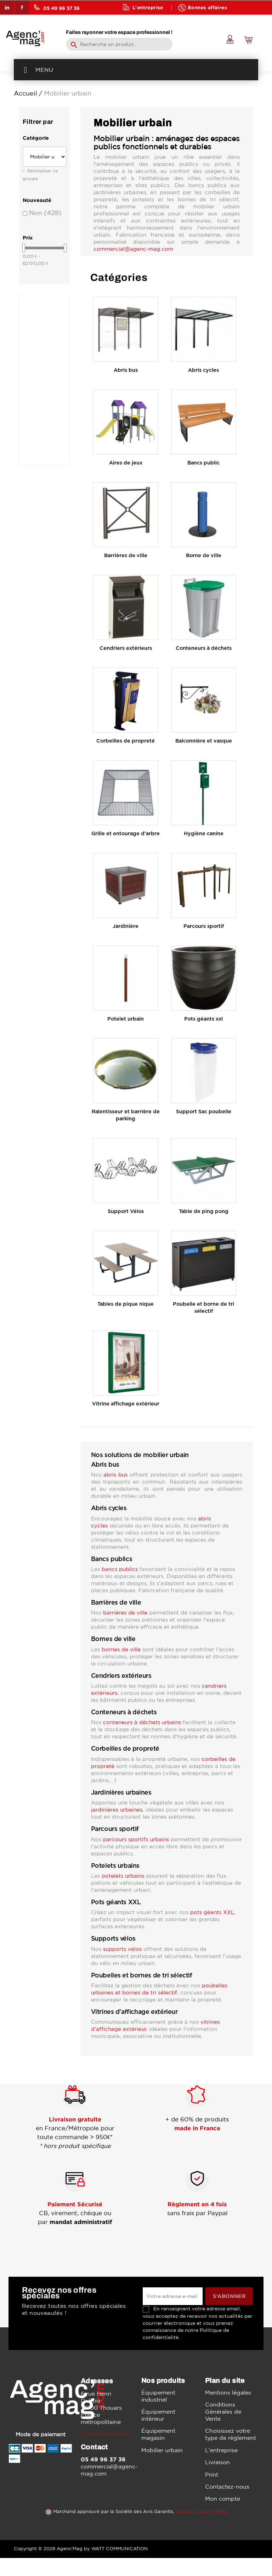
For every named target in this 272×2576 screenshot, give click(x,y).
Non (45, 212)
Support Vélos (126, 1211)
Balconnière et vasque (203, 741)
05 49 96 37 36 (57, 7)
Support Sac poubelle (203, 1111)
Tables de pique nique (125, 1304)
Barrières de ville (125, 555)
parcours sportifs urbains (136, 1839)
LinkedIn (7, 7)
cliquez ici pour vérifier (200, 2511)
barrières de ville (125, 1613)
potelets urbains (123, 1876)
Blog (138, 21)
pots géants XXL (212, 1912)
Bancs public (203, 463)
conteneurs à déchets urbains (142, 1722)
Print (211, 2474)
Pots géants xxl (203, 1019)
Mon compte (222, 2498)
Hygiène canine (203, 833)
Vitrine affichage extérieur (125, 1404)
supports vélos (122, 1949)
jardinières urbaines (116, 1810)
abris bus (115, 1475)
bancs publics (120, 1569)
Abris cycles (203, 370)
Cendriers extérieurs (126, 648)
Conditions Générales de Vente (223, 2411)
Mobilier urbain (162, 2450)
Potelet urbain (125, 1019)
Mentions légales (228, 2392)
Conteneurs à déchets (204, 648)
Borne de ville (203, 555)
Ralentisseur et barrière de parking (126, 1115)
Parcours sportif (203, 926)
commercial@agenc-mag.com (133, 249)
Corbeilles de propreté (125, 741)
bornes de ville (121, 1649)
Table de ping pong (203, 1211)
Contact (179, 21)
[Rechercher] (119, 44)
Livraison (217, 2462)
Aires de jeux (125, 463)
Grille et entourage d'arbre (125, 833)
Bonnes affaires (207, 7)
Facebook (22, 7)
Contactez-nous (227, 2486)
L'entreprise (147, 7)
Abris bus (126, 370)
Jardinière (125, 926)
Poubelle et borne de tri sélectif (203, 1307)
